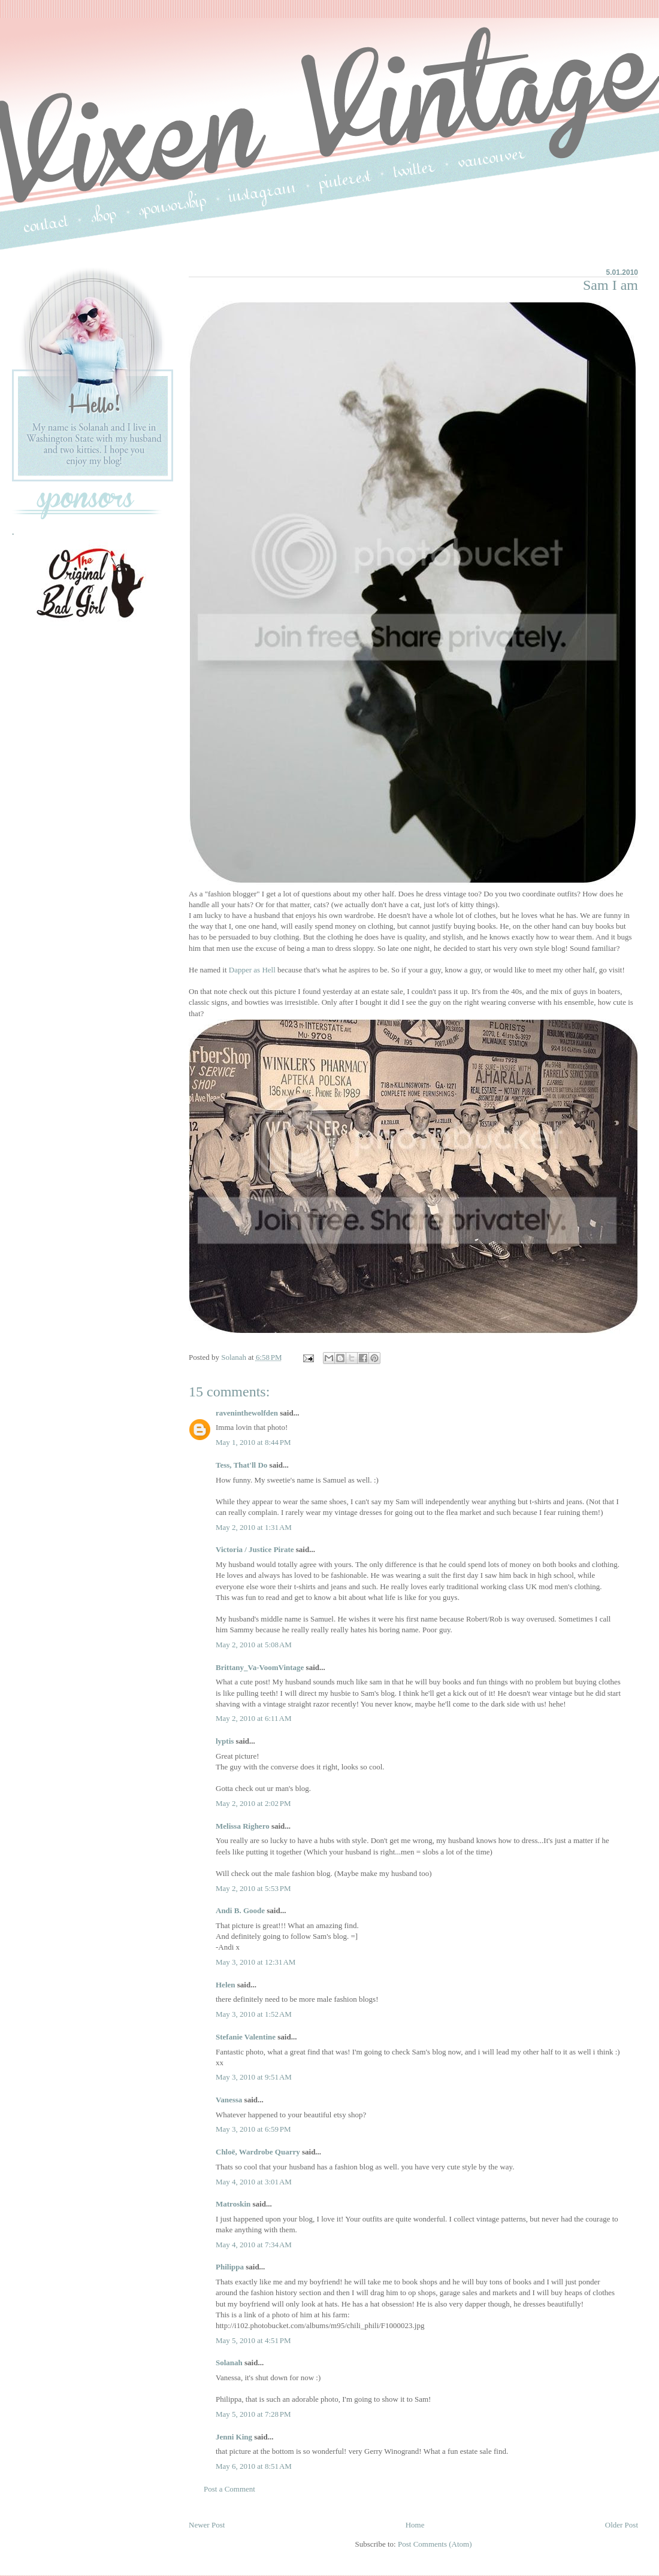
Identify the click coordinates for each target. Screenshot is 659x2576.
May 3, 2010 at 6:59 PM (253, 2129)
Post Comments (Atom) (435, 2543)
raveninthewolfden (247, 1412)
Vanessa (229, 2099)
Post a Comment (229, 2488)
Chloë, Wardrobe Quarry (258, 2151)
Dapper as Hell (252, 969)
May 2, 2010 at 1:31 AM (254, 1527)
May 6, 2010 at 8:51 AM (254, 2466)
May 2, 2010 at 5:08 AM (254, 1644)
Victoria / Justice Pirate (255, 1549)
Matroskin (233, 2203)
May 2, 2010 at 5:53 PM (253, 1888)
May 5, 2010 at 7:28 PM (253, 2414)
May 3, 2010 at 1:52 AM (254, 2014)
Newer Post (207, 2524)
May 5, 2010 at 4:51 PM (253, 2340)
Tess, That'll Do (241, 1464)
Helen (225, 1984)
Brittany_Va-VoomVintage (260, 1667)
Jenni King (234, 2436)
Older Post (621, 2524)
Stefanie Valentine (246, 2036)
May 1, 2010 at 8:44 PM (253, 1442)
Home (415, 2524)
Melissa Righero (243, 1826)
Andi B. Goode (240, 1910)
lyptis (225, 1740)
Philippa (230, 2266)
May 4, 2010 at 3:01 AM (254, 2181)
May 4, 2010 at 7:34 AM (254, 2244)
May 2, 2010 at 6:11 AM (253, 1718)
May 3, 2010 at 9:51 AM (254, 2076)
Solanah (229, 2362)
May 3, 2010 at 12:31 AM (255, 1961)
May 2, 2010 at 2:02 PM (253, 1803)
